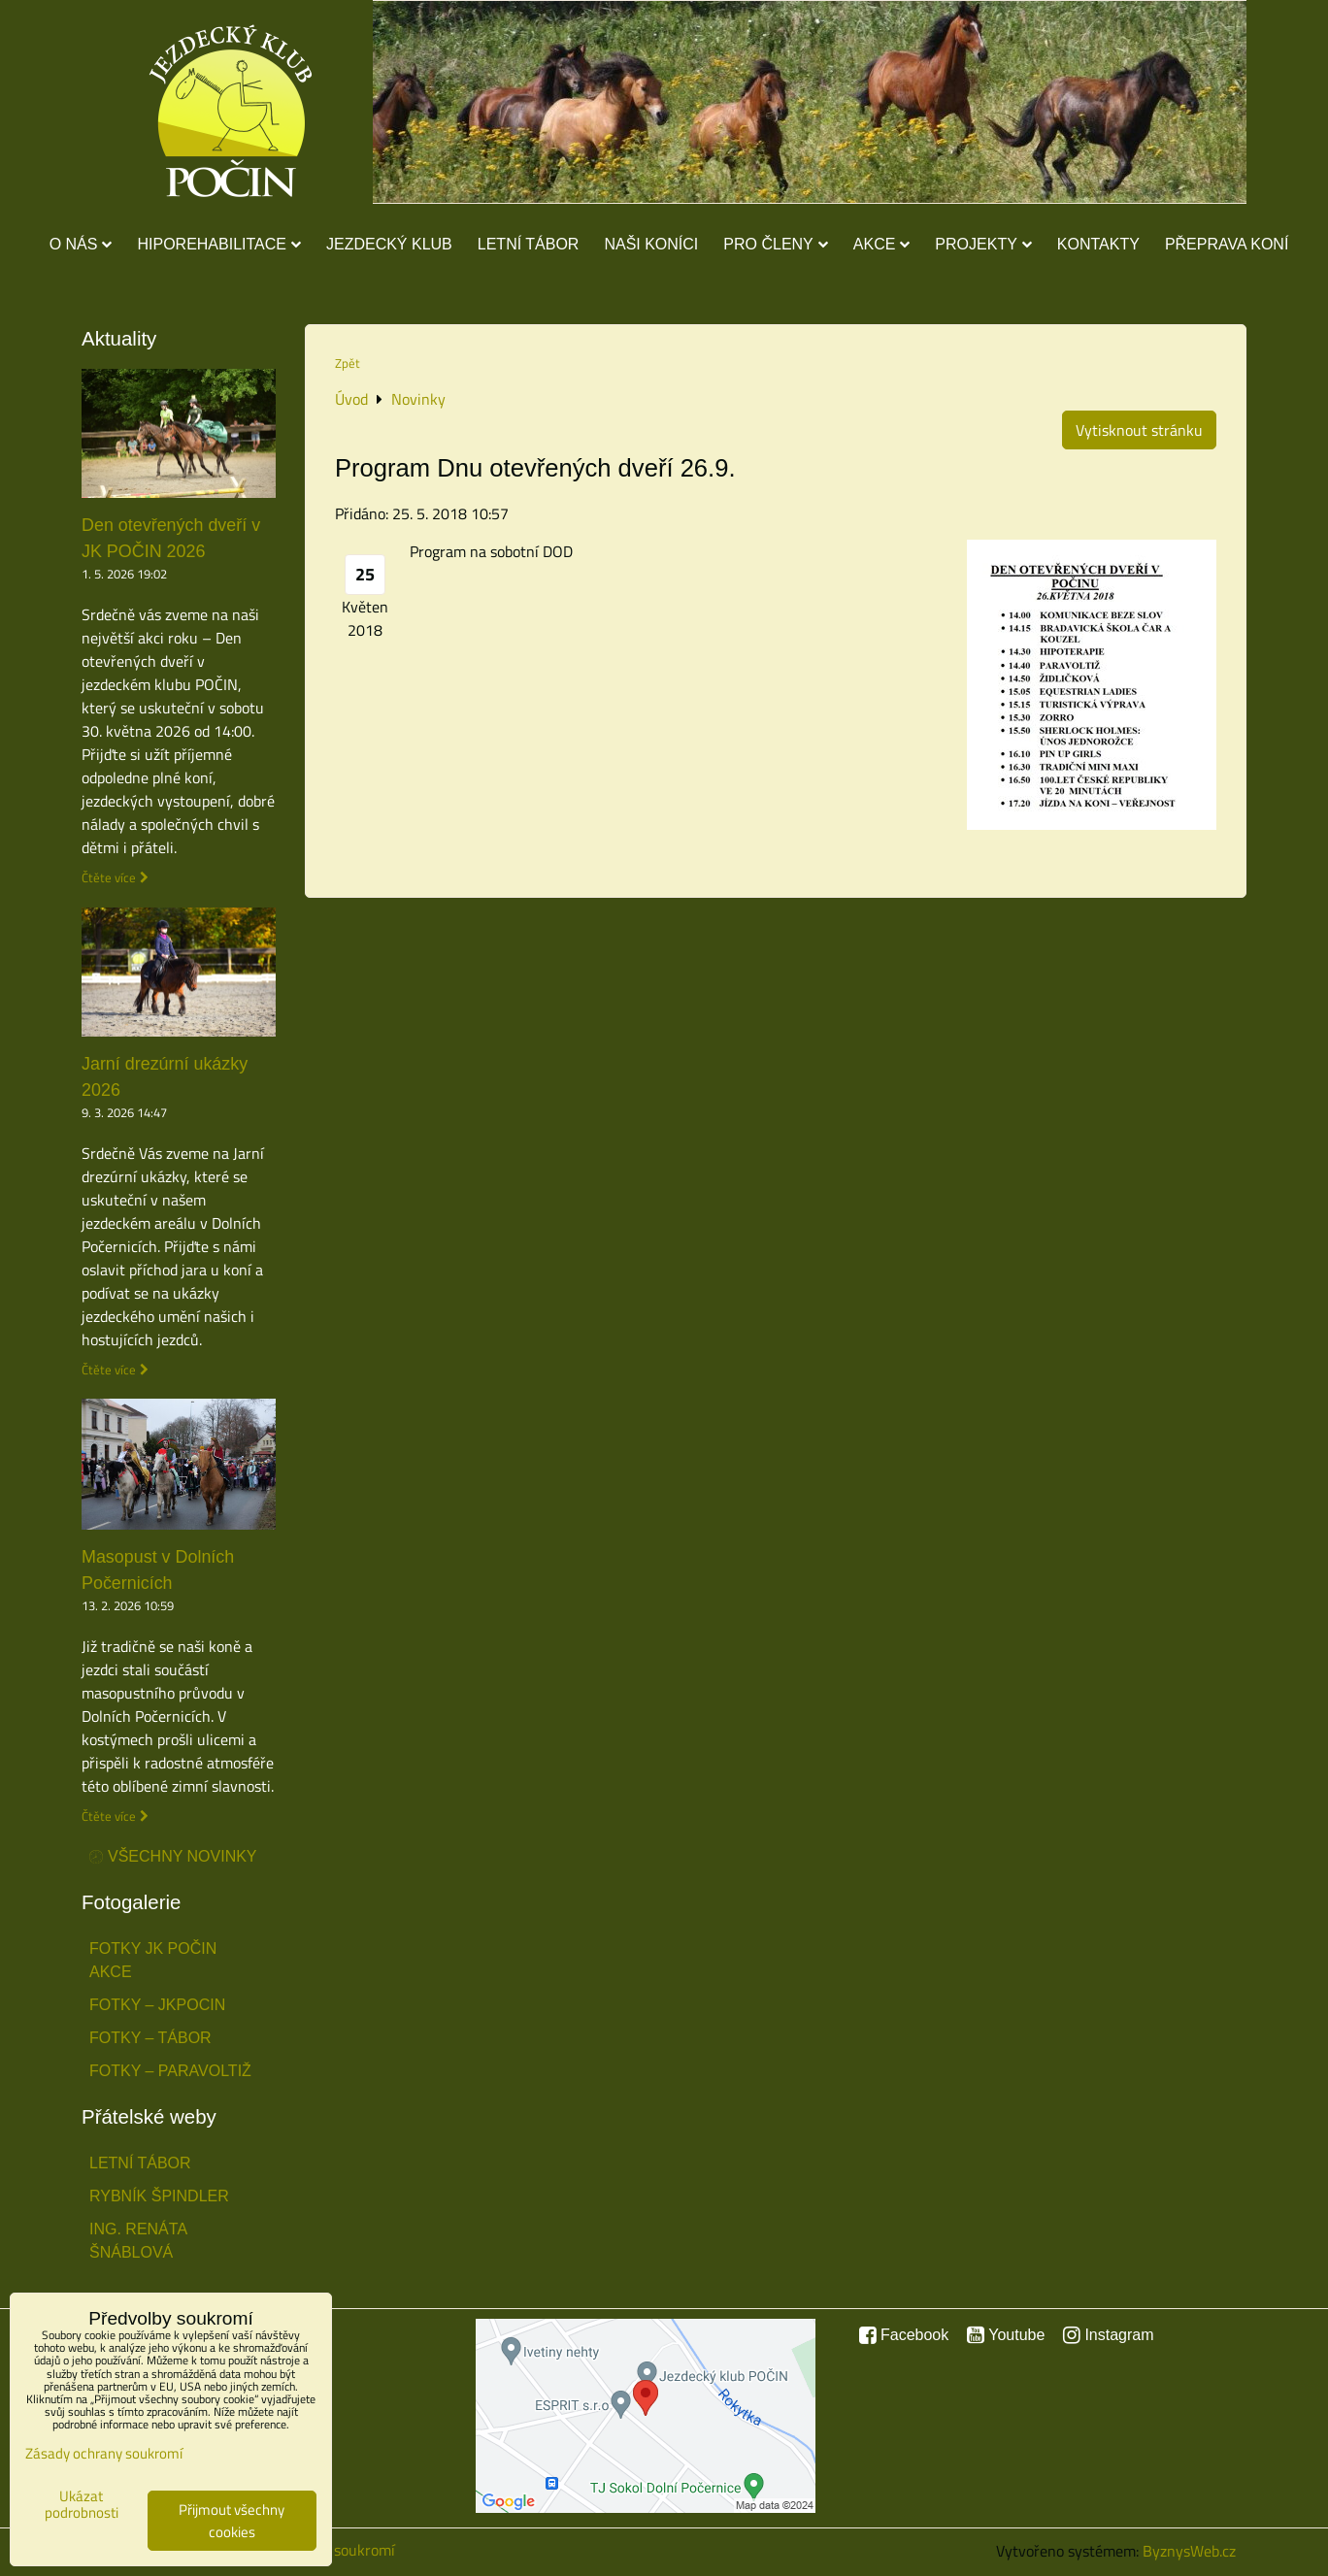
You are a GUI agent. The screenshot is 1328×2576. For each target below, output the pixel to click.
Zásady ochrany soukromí (104, 2453)
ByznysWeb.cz (1189, 2550)
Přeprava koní (1226, 244)
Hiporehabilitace (219, 244)
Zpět (347, 363)
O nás (81, 244)
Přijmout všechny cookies (231, 2520)
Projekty (983, 244)
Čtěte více (109, 878)
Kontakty (1098, 244)
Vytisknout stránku (1139, 430)
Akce (882, 244)
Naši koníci (651, 244)
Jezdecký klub (389, 244)
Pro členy (775, 244)
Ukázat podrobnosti (81, 2505)
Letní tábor (529, 244)
